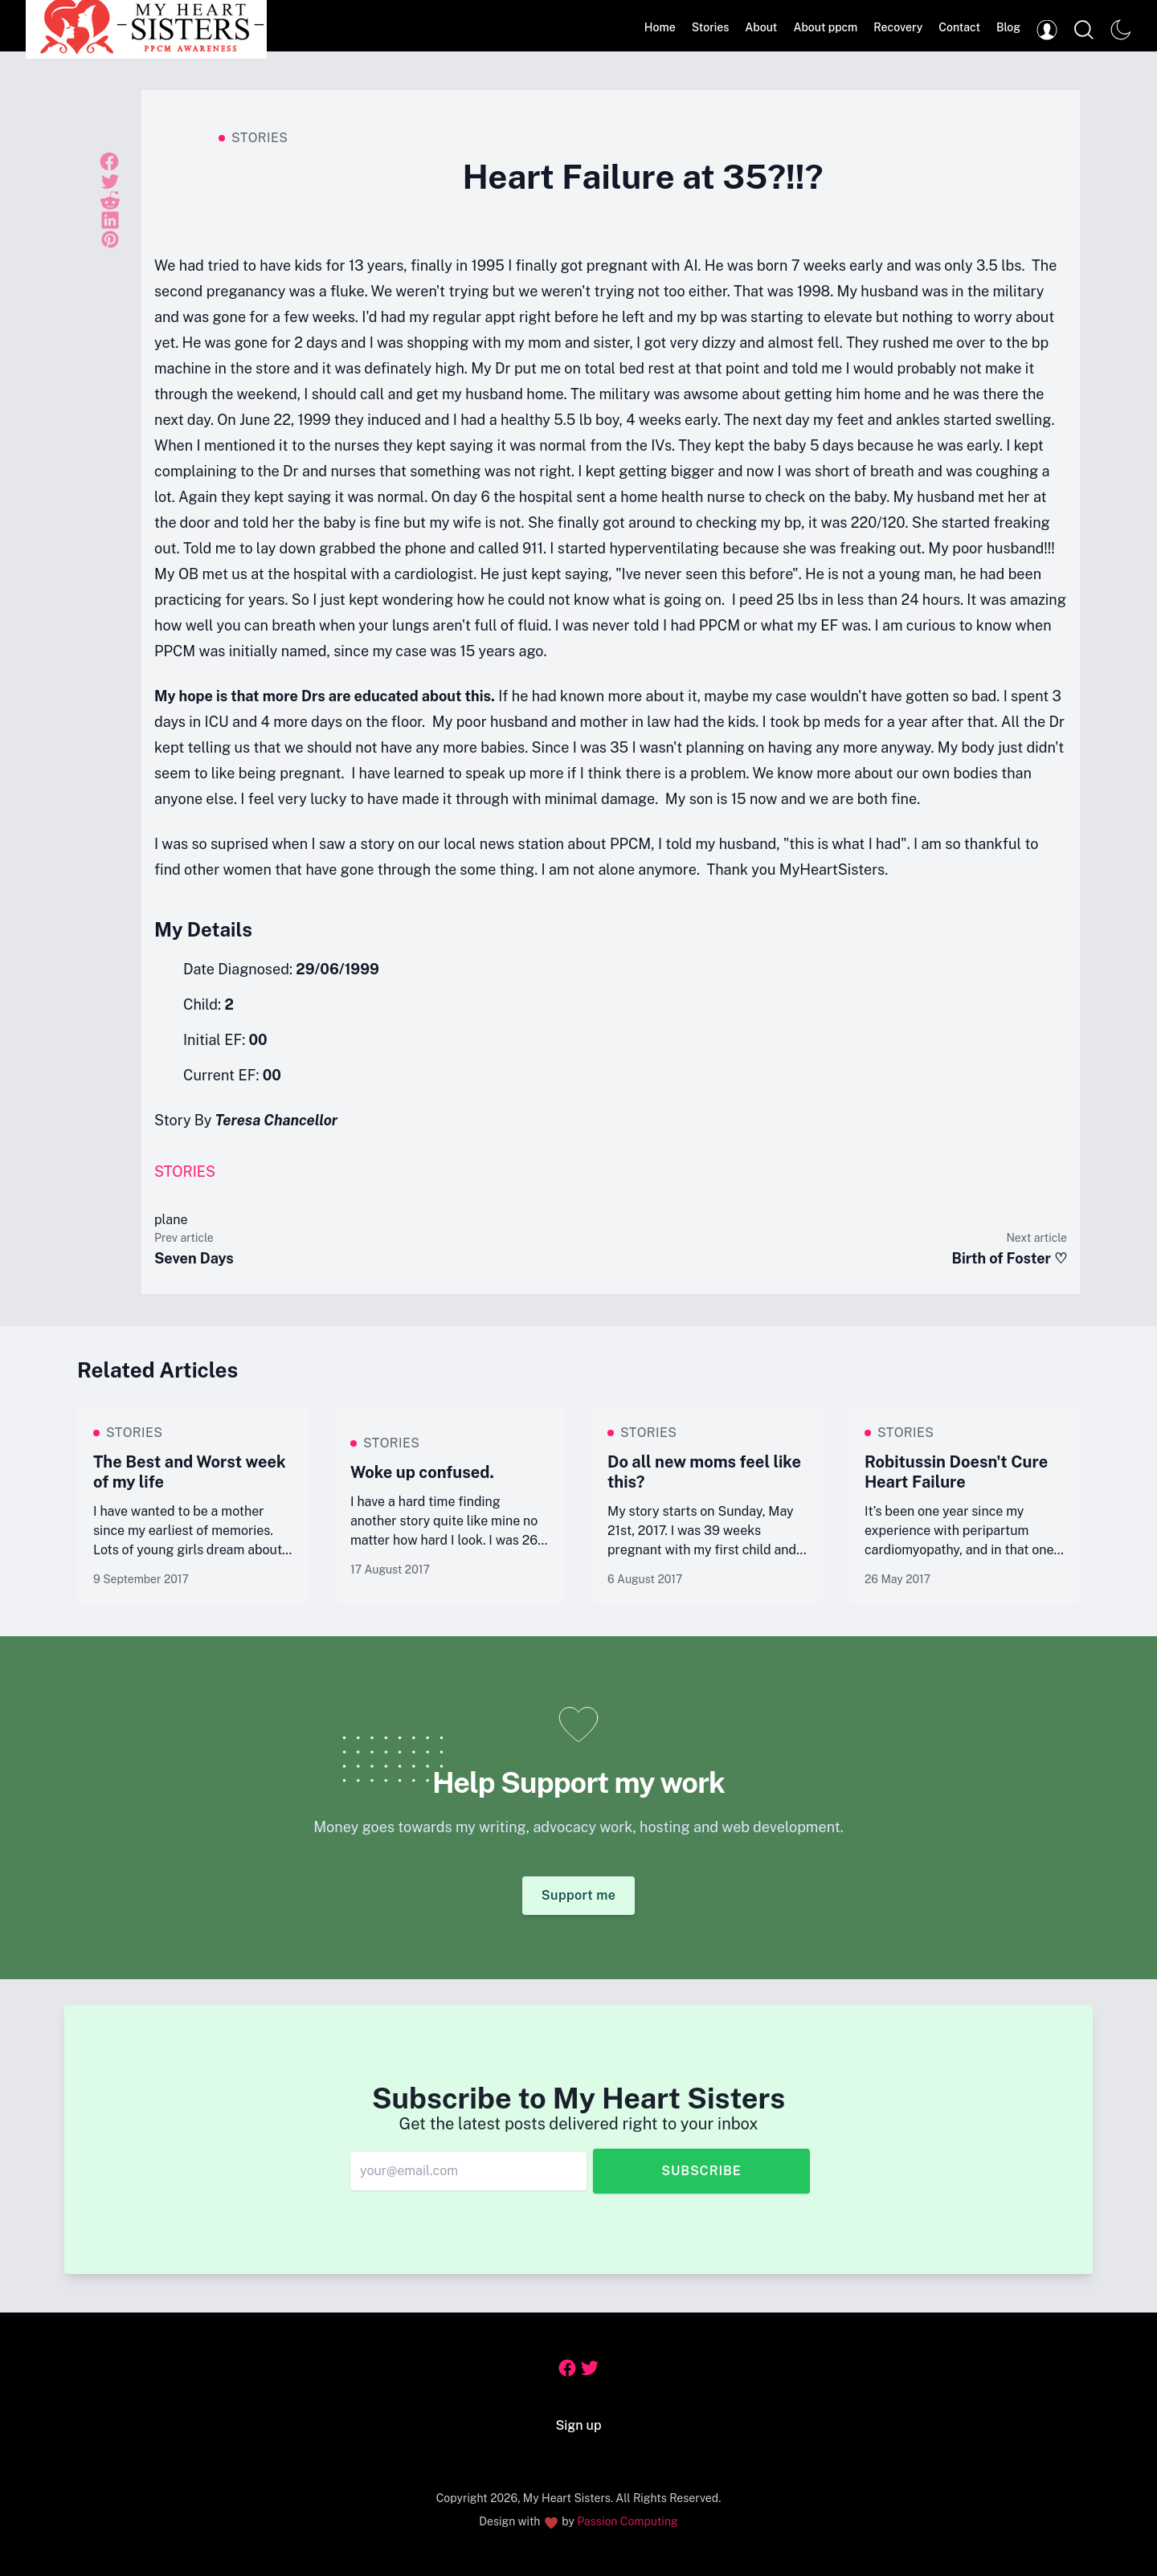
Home (660, 27)
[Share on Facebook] (109, 160)
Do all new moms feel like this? (704, 1472)
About (761, 27)
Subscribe (701, 2170)
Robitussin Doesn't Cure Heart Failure (956, 1472)
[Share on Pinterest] (110, 239)
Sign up (579, 2425)
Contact (959, 27)
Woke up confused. (422, 1472)
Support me (579, 1895)
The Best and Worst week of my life (189, 1472)
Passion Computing (627, 2521)
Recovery (897, 27)
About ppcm (825, 27)
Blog (1008, 27)
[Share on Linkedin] (110, 220)
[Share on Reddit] (110, 200)
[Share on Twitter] (110, 181)
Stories (711, 27)
